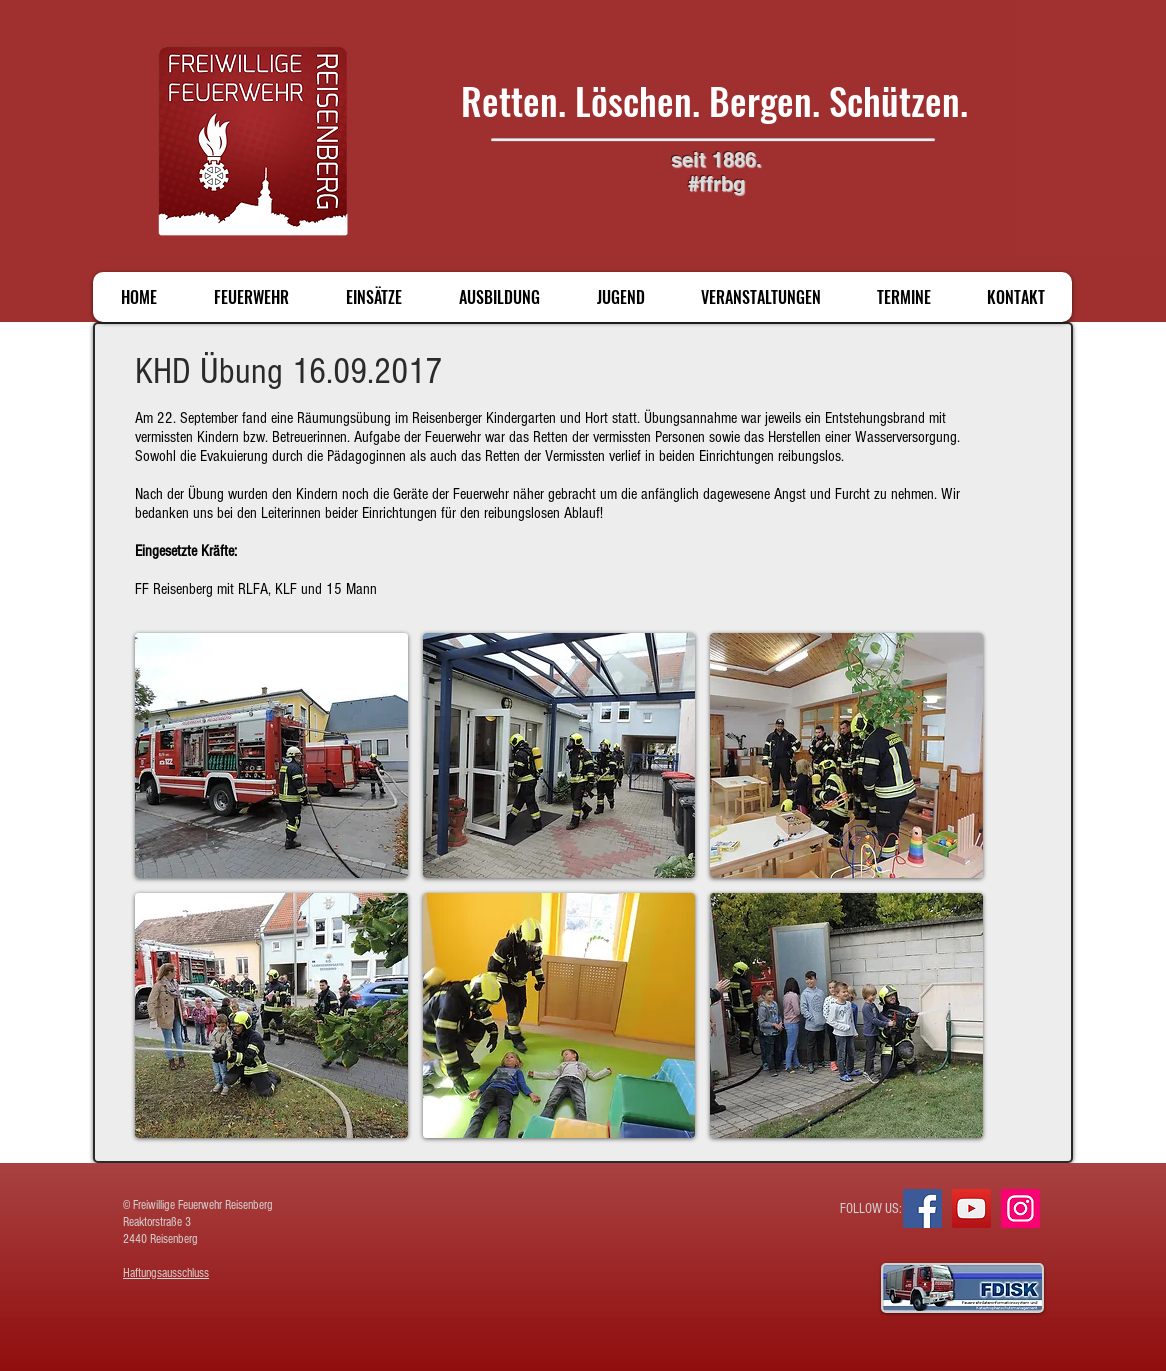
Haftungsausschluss (166, 1273)
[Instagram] (1020, 1208)
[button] (271, 755)
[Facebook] (922, 1208)
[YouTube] (971, 1208)
